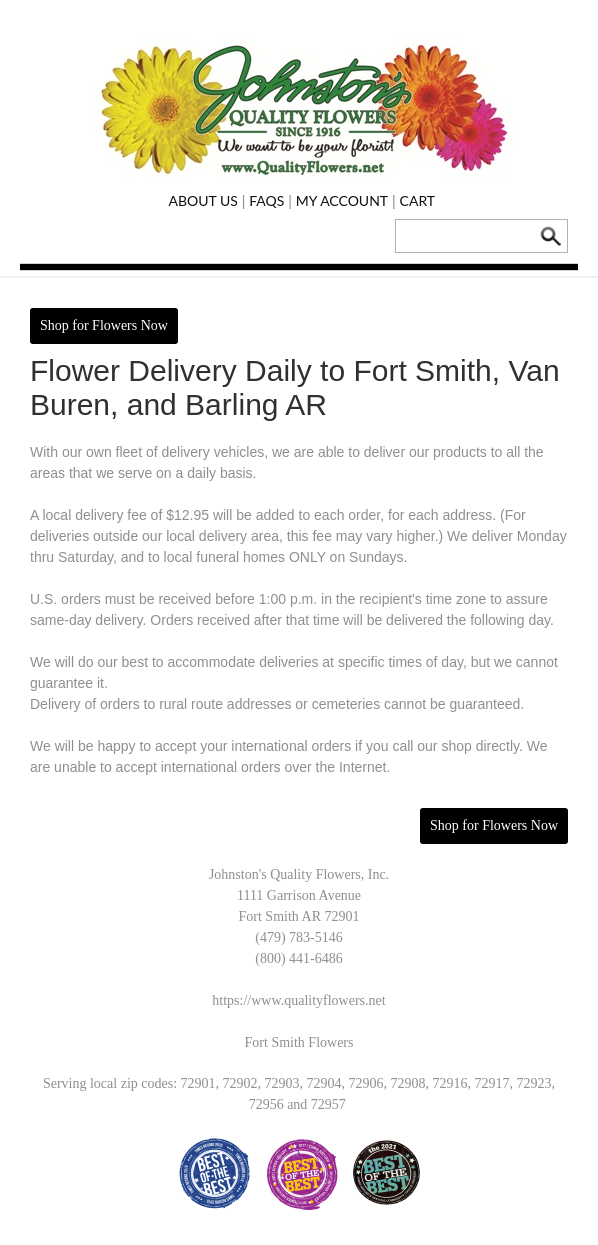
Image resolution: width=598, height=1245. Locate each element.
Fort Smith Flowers (299, 1042)
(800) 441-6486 (299, 958)
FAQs (266, 200)
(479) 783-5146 (299, 937)
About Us (202, 200)
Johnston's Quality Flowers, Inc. (299, 874)
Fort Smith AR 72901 (299, 916)
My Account (342, 200)
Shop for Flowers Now (104, 325)
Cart (418, 200)
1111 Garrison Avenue (299, 895)
